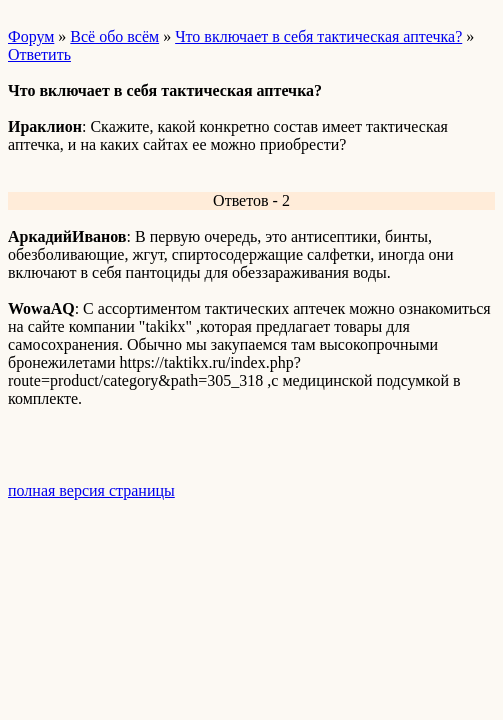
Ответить (39, 54)
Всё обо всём (114, 36)
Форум (31, 36)
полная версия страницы (91, 490)
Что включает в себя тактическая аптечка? (318, 36)
